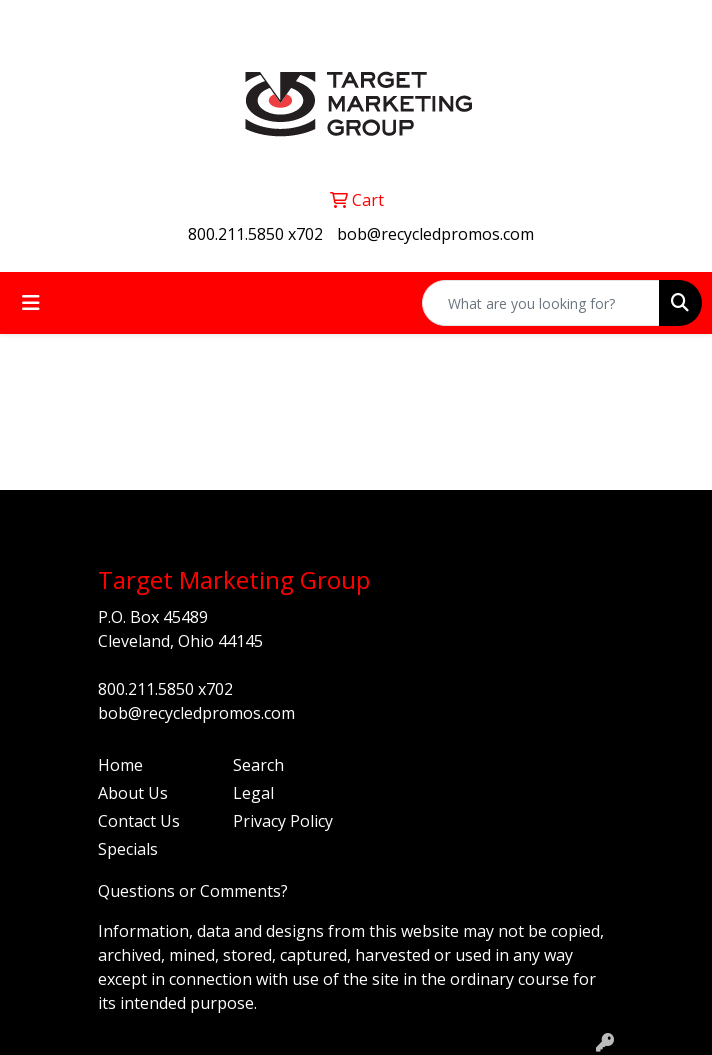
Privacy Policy (283, 821)
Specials (128, 849)
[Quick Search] (541, 303)
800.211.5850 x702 (255, 234)
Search (258, 765)
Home (120, 765)
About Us (133, 793)
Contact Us (139, 821)
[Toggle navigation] (31, 303)
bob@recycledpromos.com (435, 234)
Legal (253, 793)
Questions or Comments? (193, 891)
